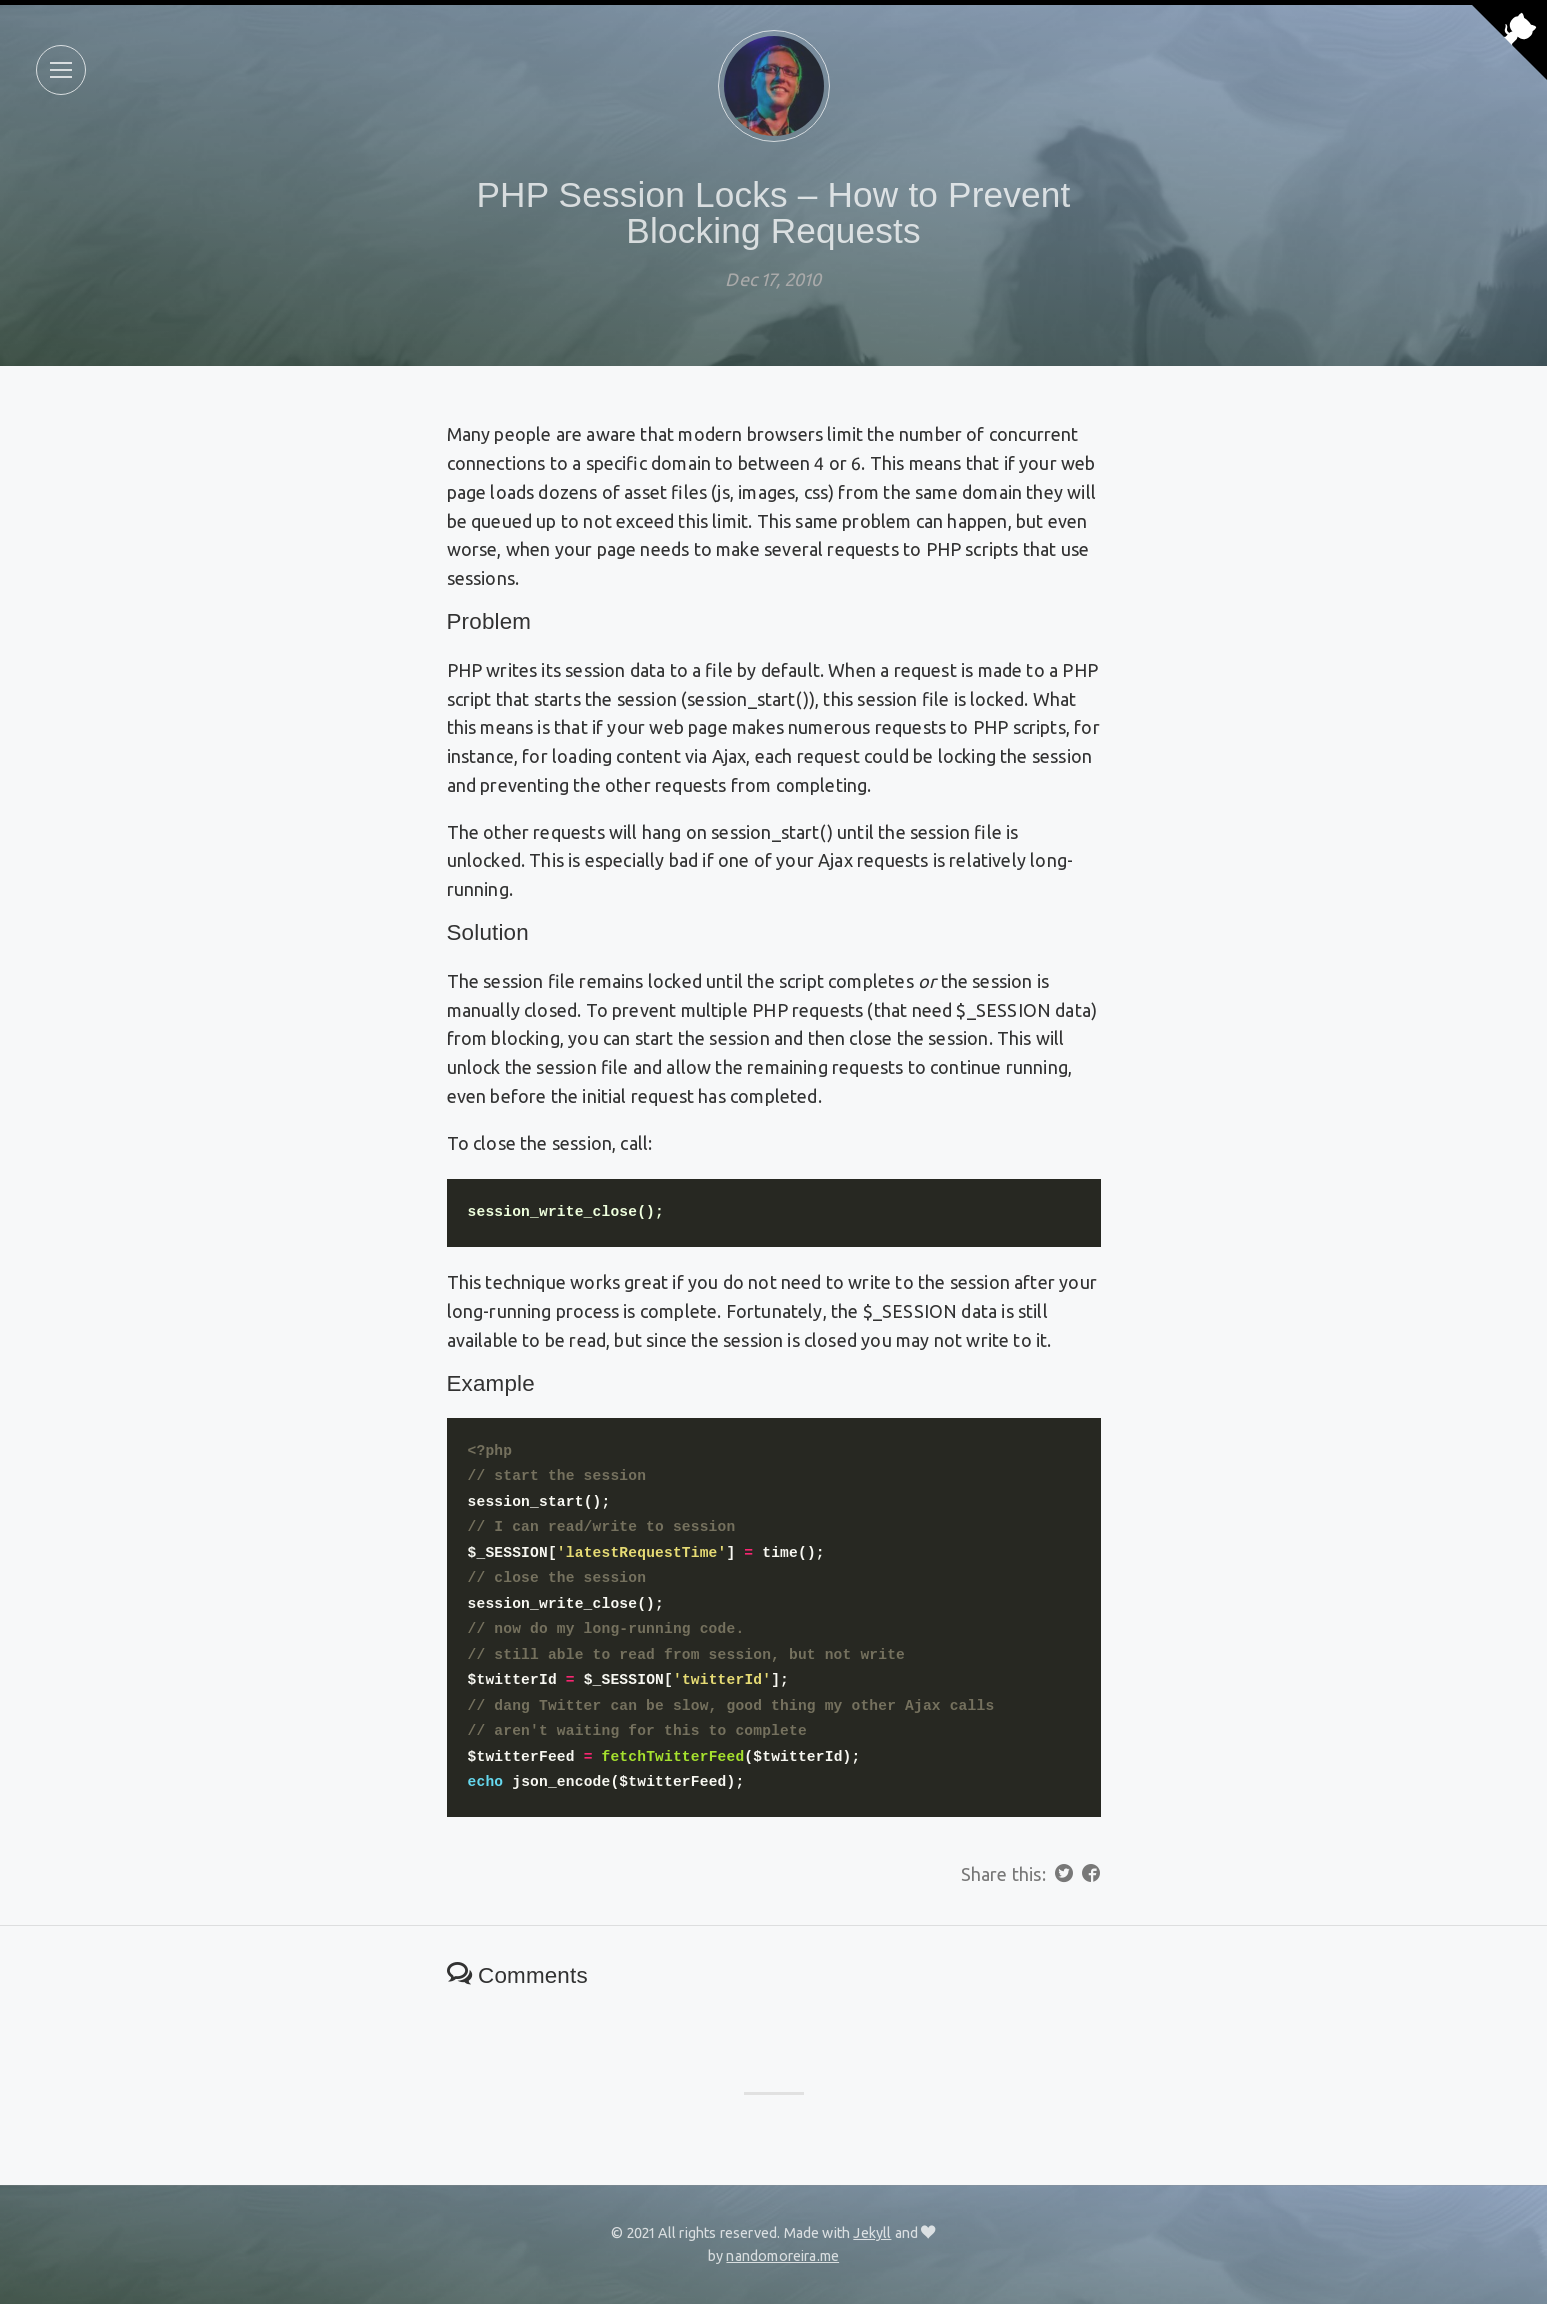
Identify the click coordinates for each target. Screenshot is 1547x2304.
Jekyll (872, 2233)
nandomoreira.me (782, 2256)
